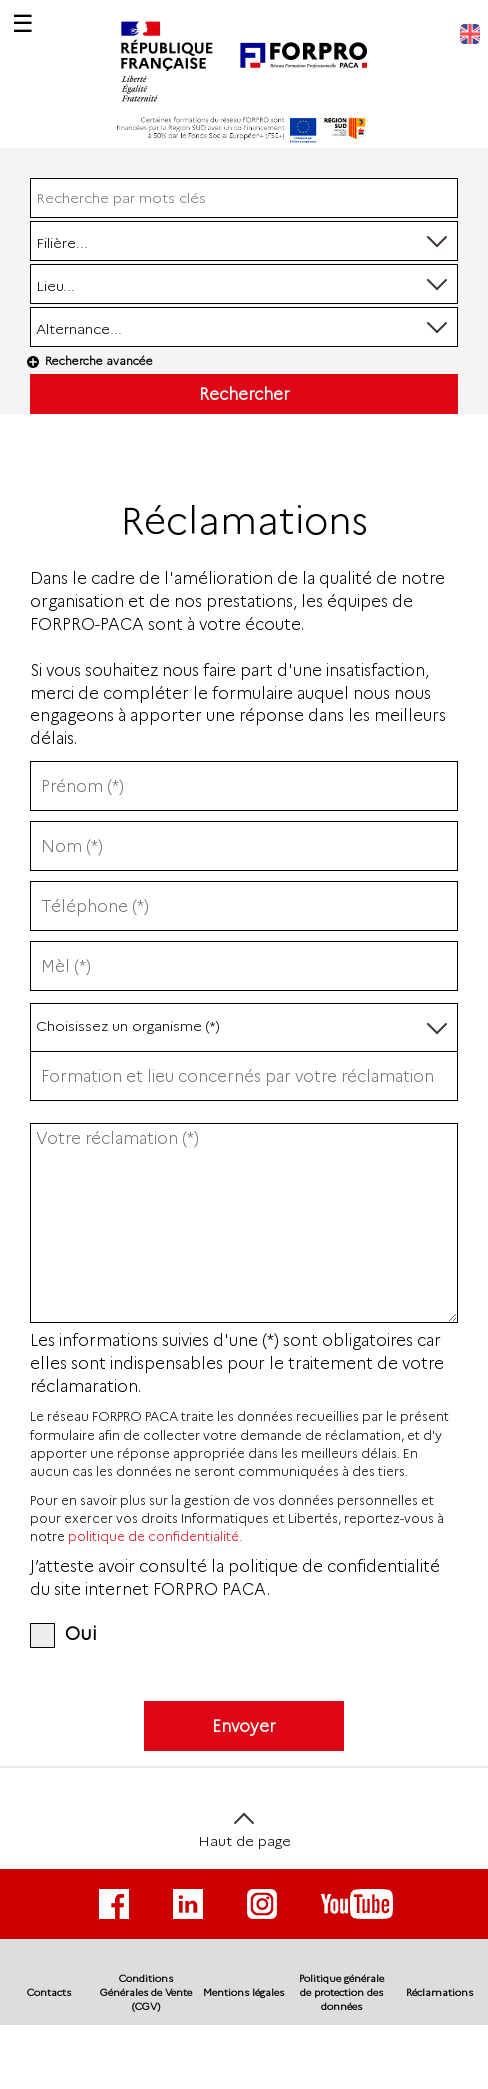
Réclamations (439, 1992)
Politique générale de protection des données (341, 1993)
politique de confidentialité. (155, 1536)
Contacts (49, 1992)
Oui (63, 1634)
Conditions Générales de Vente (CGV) (146, 1993)
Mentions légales (243, 1992)
